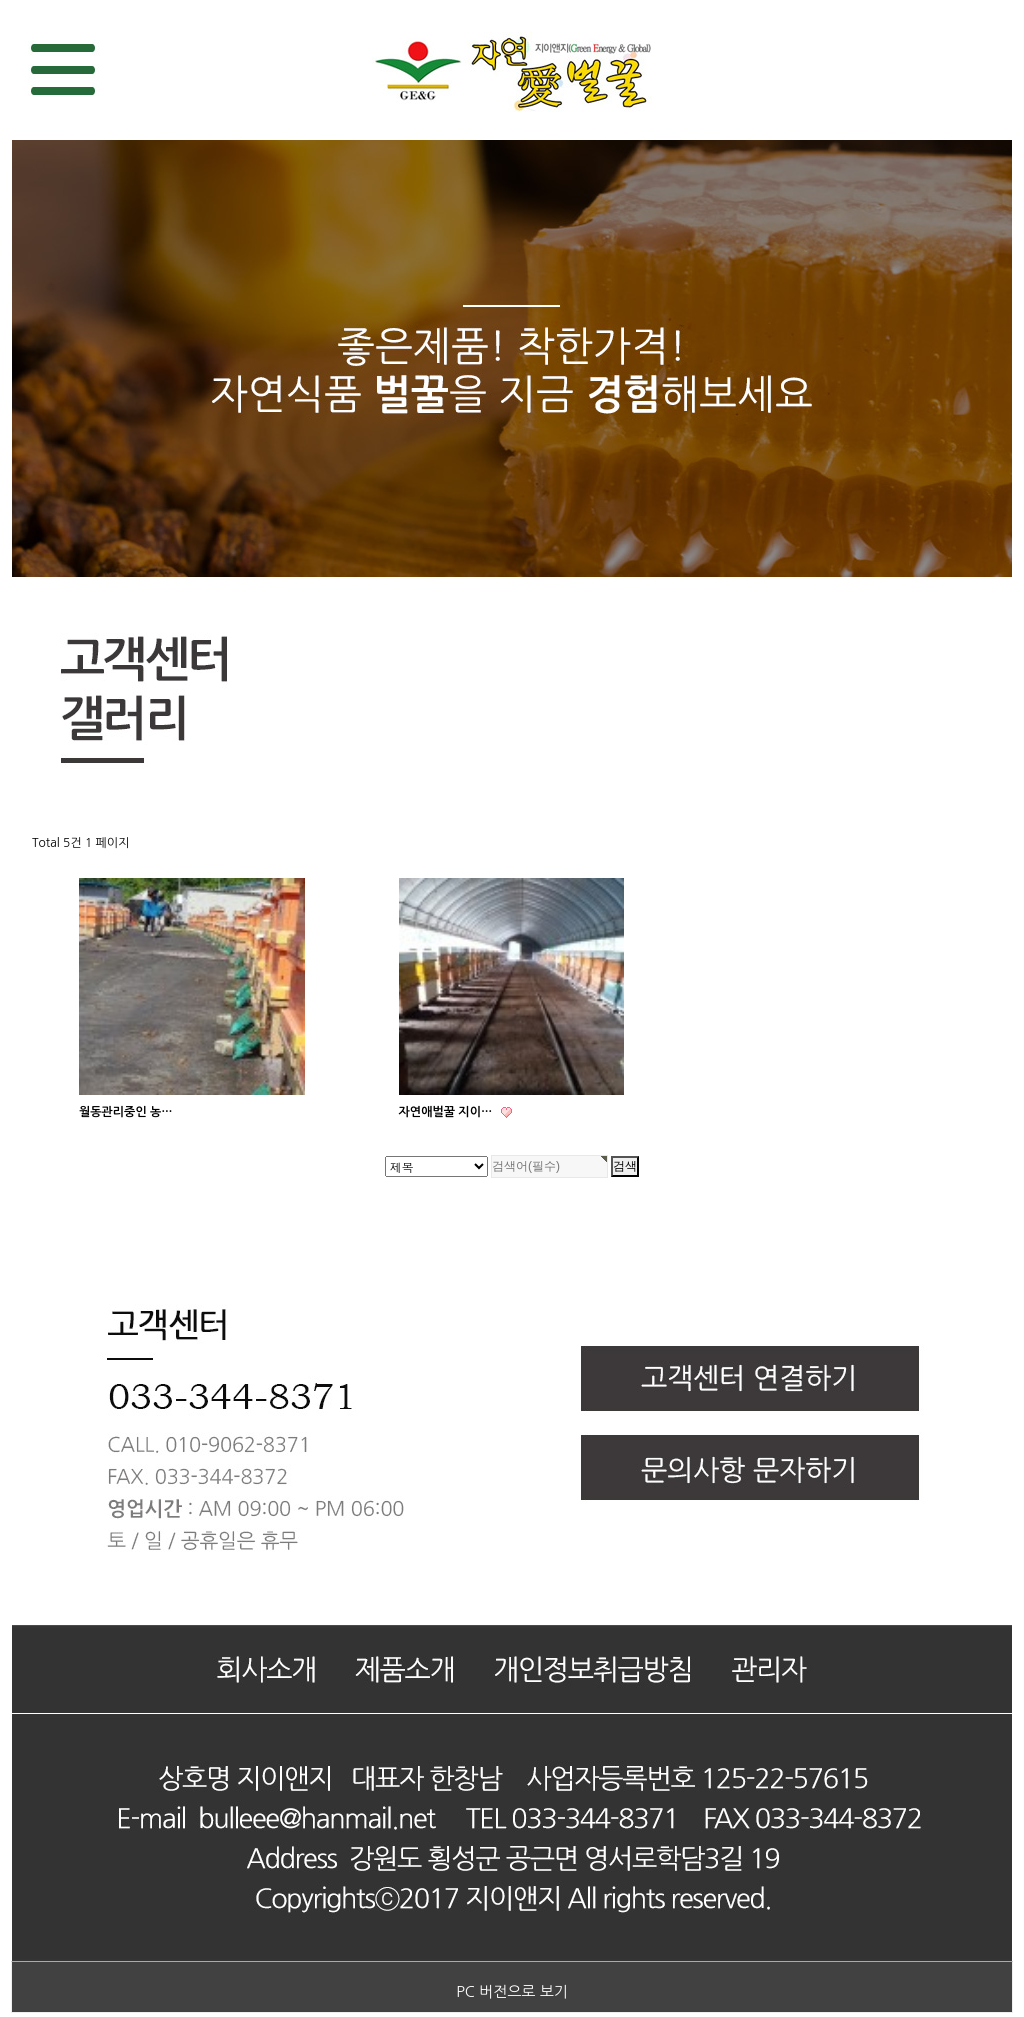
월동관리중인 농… (126, 1112)
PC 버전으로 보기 (512, 1991)
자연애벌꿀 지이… (447, 1112)
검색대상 (0, 0)
